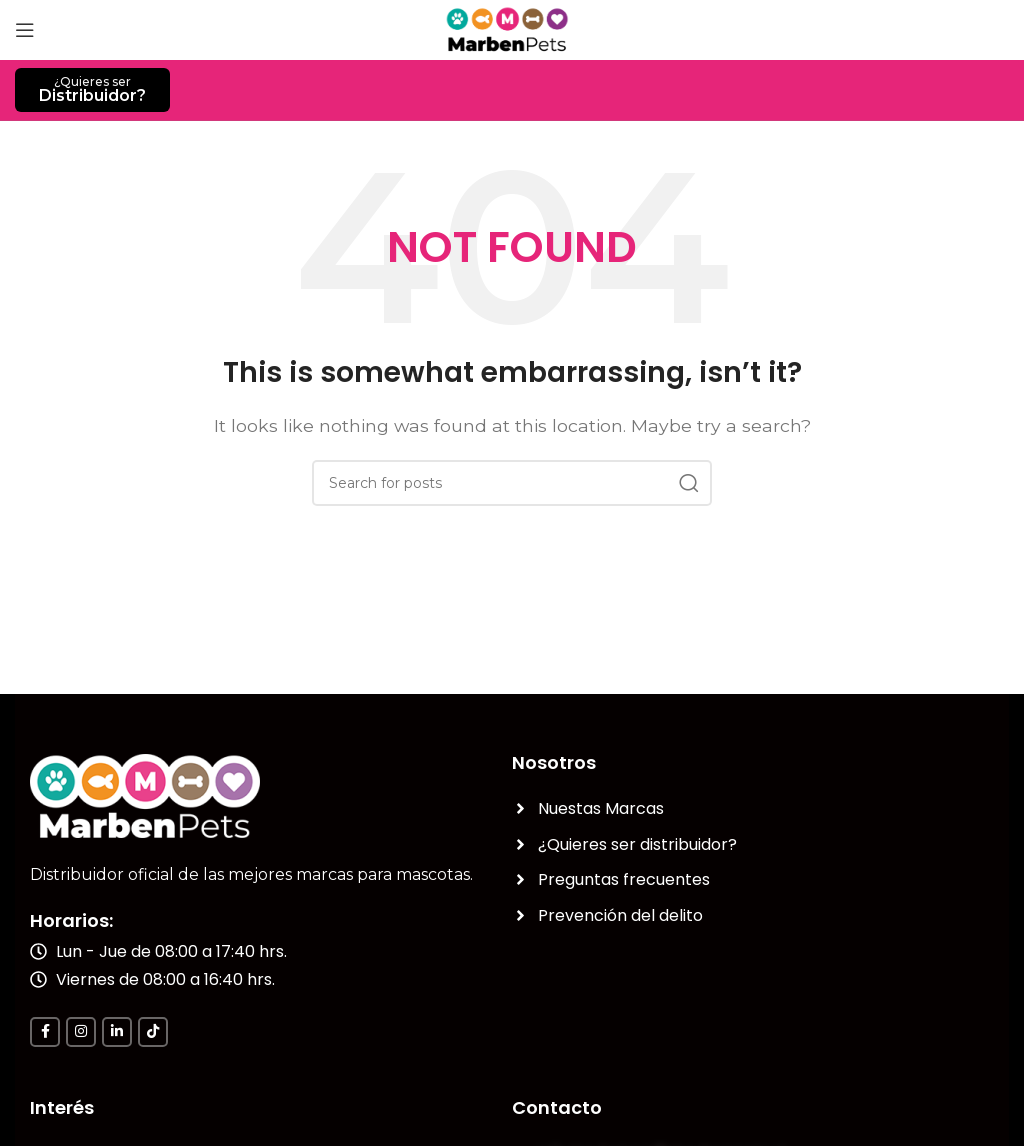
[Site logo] (512, 28)
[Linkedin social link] (117, 1032)
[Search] (512, 483)
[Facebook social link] (45, 1032)
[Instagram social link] (81, 1032)
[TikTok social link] (153, 1032)
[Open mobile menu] (25, 30)
